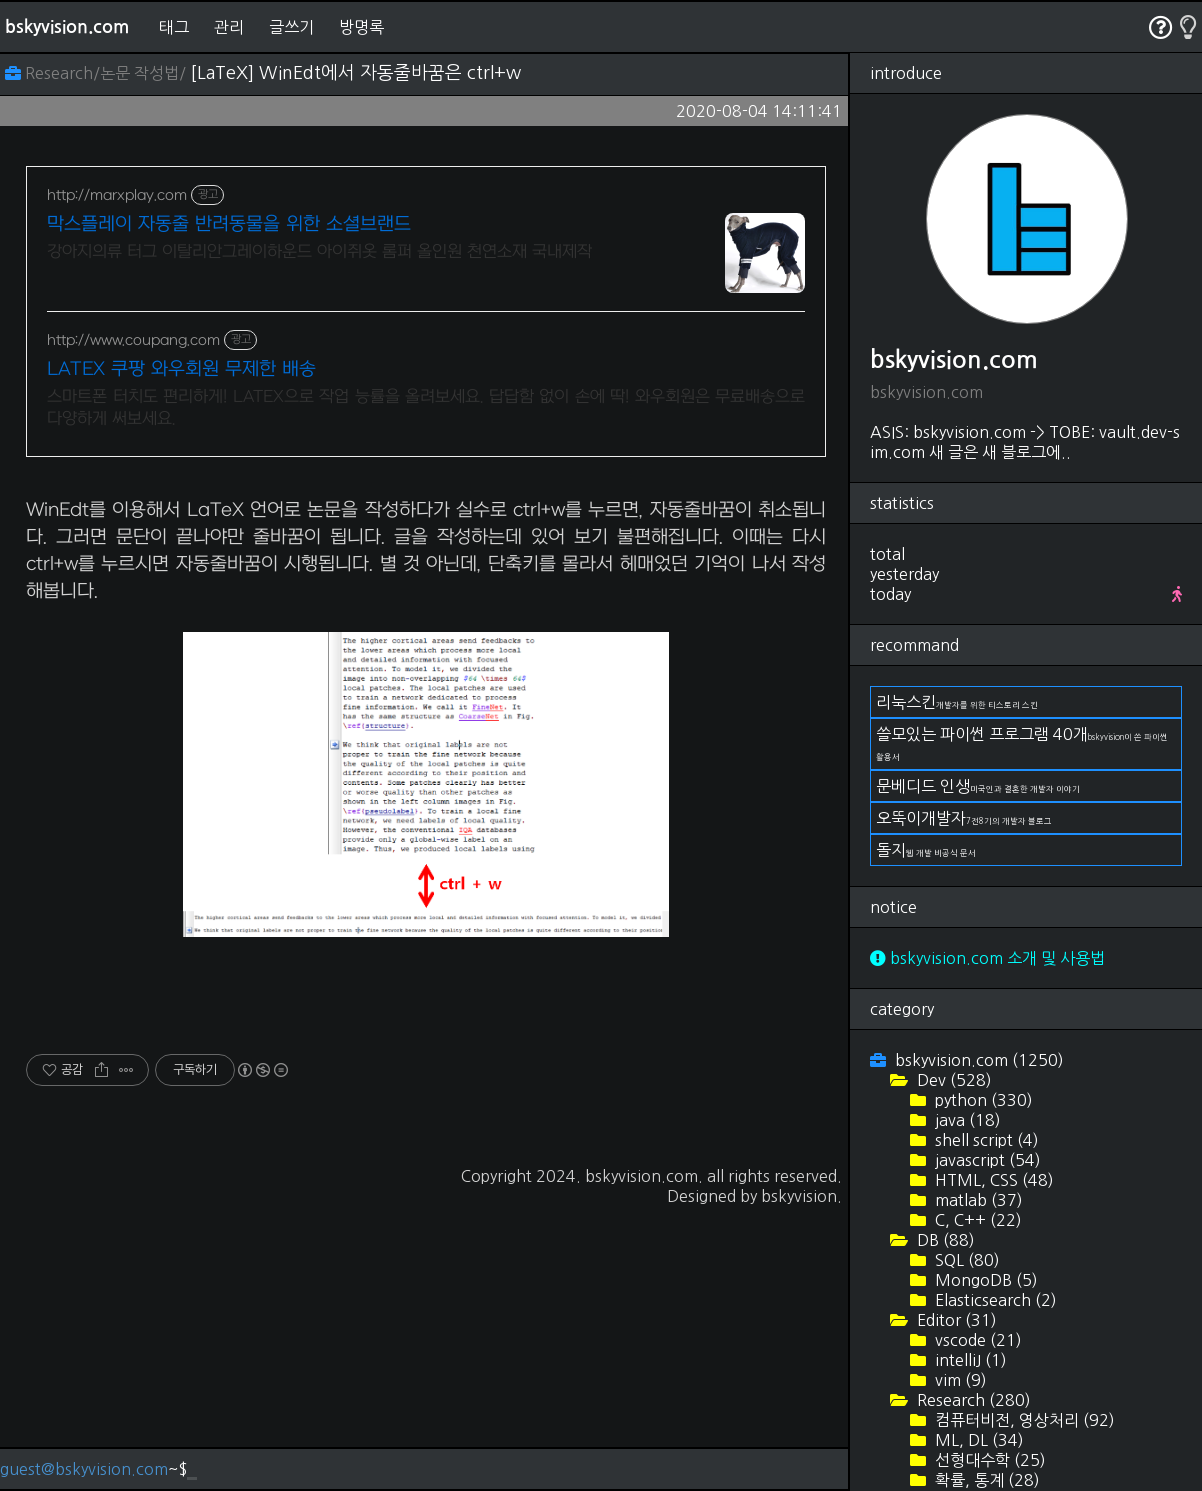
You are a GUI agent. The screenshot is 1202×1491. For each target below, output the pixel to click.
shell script (985, 1140)
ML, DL (977, 1440)
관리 (229, 27)
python (982, 1100)
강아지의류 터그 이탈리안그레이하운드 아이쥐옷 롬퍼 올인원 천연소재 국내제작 (319, 252)
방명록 (361, 27)
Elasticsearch (994, 1300)
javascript (986, 1160)
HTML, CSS (992, 1180)
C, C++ (976, 1220)
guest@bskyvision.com (84, 1469)
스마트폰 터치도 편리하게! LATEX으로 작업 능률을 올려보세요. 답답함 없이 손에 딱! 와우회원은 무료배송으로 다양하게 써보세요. (426, 408)
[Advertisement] (426, 617)
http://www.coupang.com (133, 340)
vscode (976, 1340)
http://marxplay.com (117, 195)
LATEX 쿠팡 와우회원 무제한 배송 (181, 369)
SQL (965, 1260)
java (966, 1120)
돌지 (926, 850)
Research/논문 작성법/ (97, 73)
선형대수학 (988, 1460)
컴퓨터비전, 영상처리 (1023, 1420)
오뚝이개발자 (964, 818)
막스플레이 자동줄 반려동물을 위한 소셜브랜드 (229, 224)
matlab (977, 1200)
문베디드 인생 (978, 786)
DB (944, 1240)
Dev (952, 1080)
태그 (174, 27)
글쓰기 (291, 27)
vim (959, 1380)
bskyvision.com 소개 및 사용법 (987, 958)
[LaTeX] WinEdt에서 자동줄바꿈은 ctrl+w (355, 73)
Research (972, 1400)
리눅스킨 (957, 702)
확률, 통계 (985, 1480)
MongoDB (984, 1280)
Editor (955, 1320)
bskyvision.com (67, 27)
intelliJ (969, 1360)
